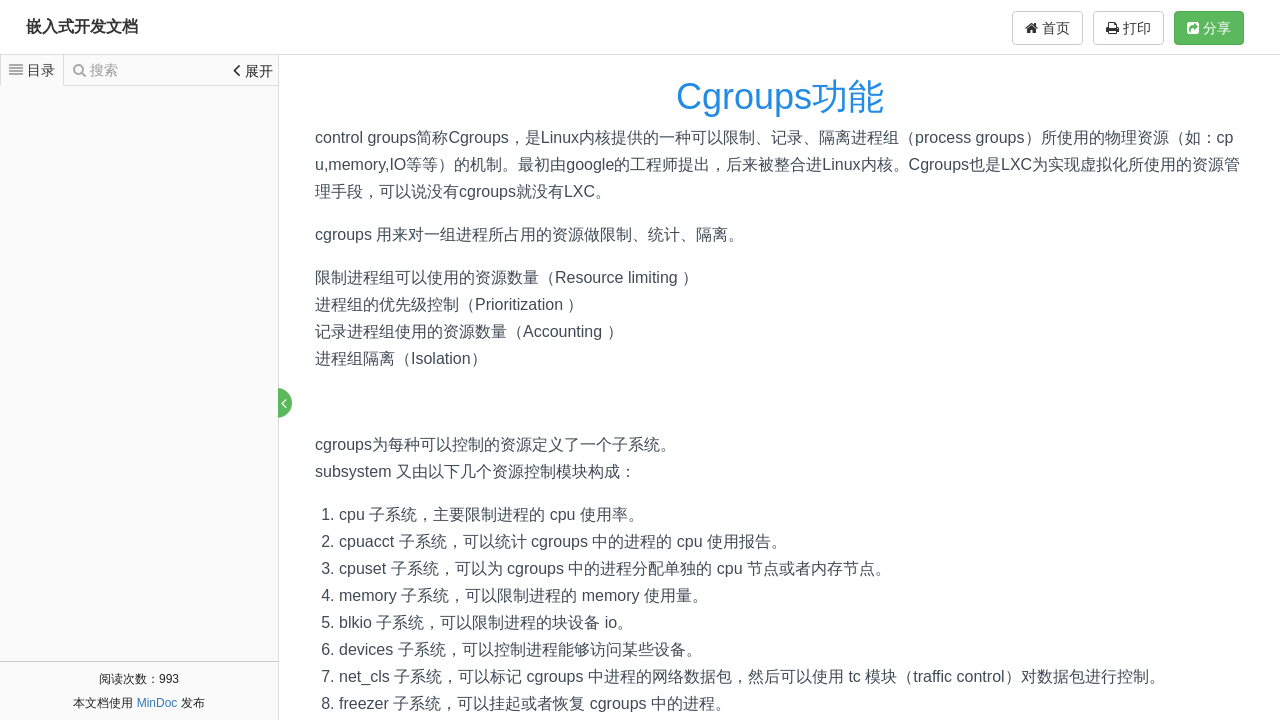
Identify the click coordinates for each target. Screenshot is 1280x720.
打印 (1128, 28)
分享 (1209, 28)
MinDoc (157, 703)
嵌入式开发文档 (82, 26)
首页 (1047, 28)
